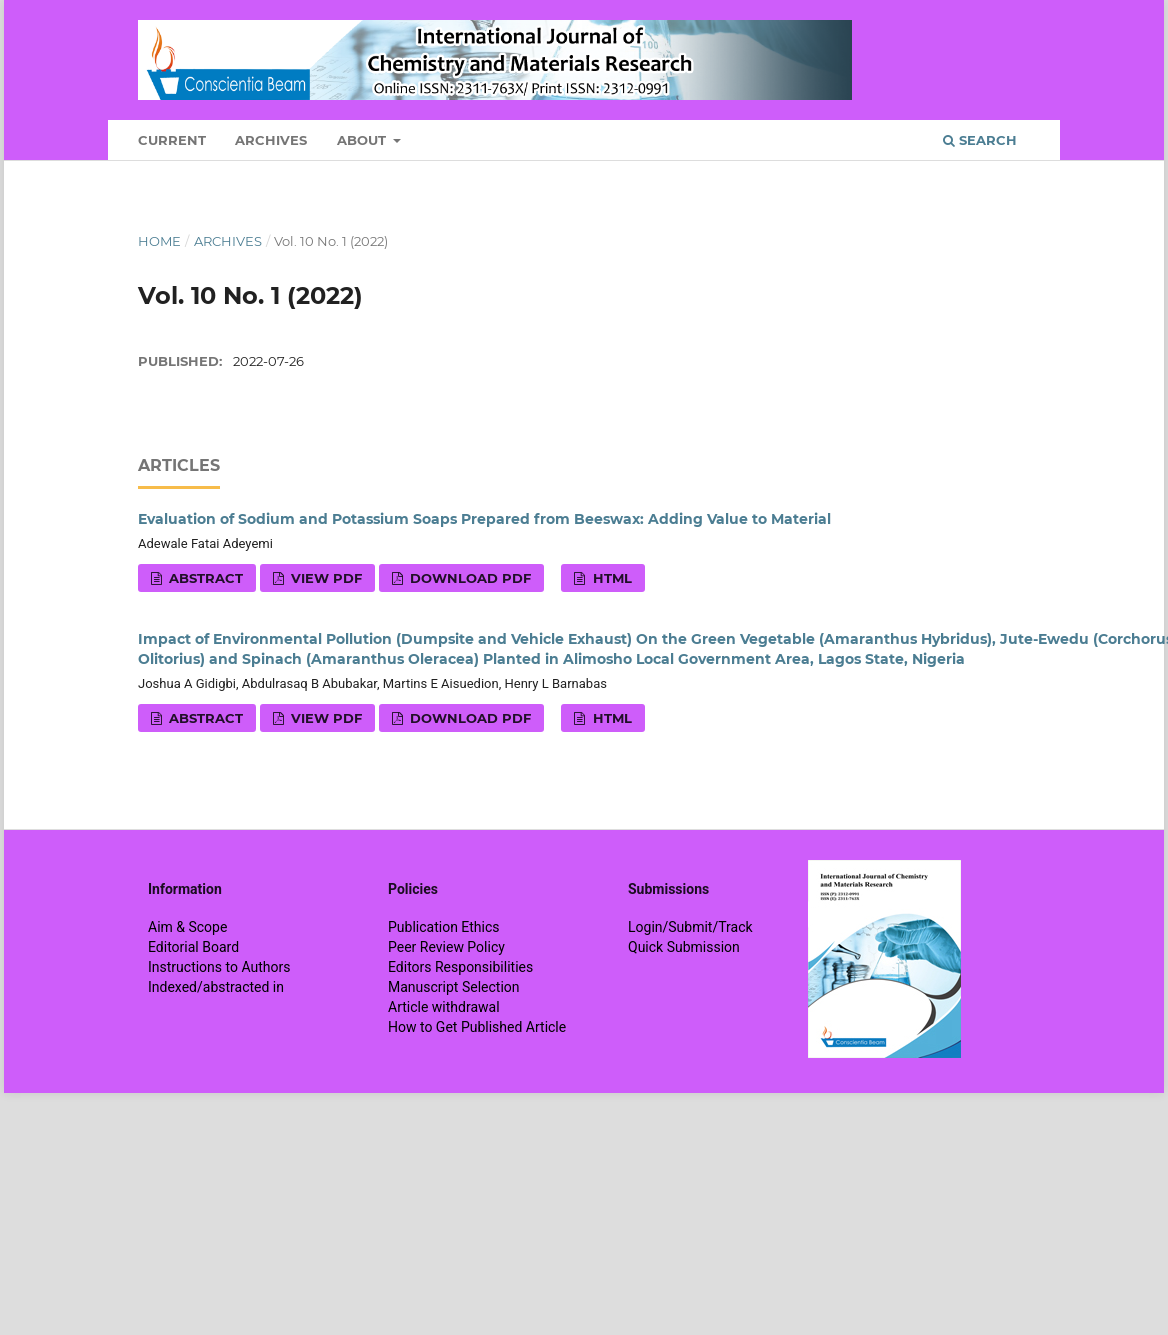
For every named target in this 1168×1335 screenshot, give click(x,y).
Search (980, 140)
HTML (610, 578)
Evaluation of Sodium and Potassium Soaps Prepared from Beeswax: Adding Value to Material (484, 519)
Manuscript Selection (454, 987)
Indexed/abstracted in (216, 987)
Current (172, 140)
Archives (271, 140)
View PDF (324, 578)
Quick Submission (684, 947)
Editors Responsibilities (460, 967)
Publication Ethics (444, 927)
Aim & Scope (187, 927)
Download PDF (468, 578)
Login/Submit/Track (690, 927)
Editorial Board (193, 947)
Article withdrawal (444, 1007)
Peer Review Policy (446, 947)
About (363, 140)
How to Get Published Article (477, 1027)
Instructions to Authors (219, 967)
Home (159, 241)
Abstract (204, 578)
